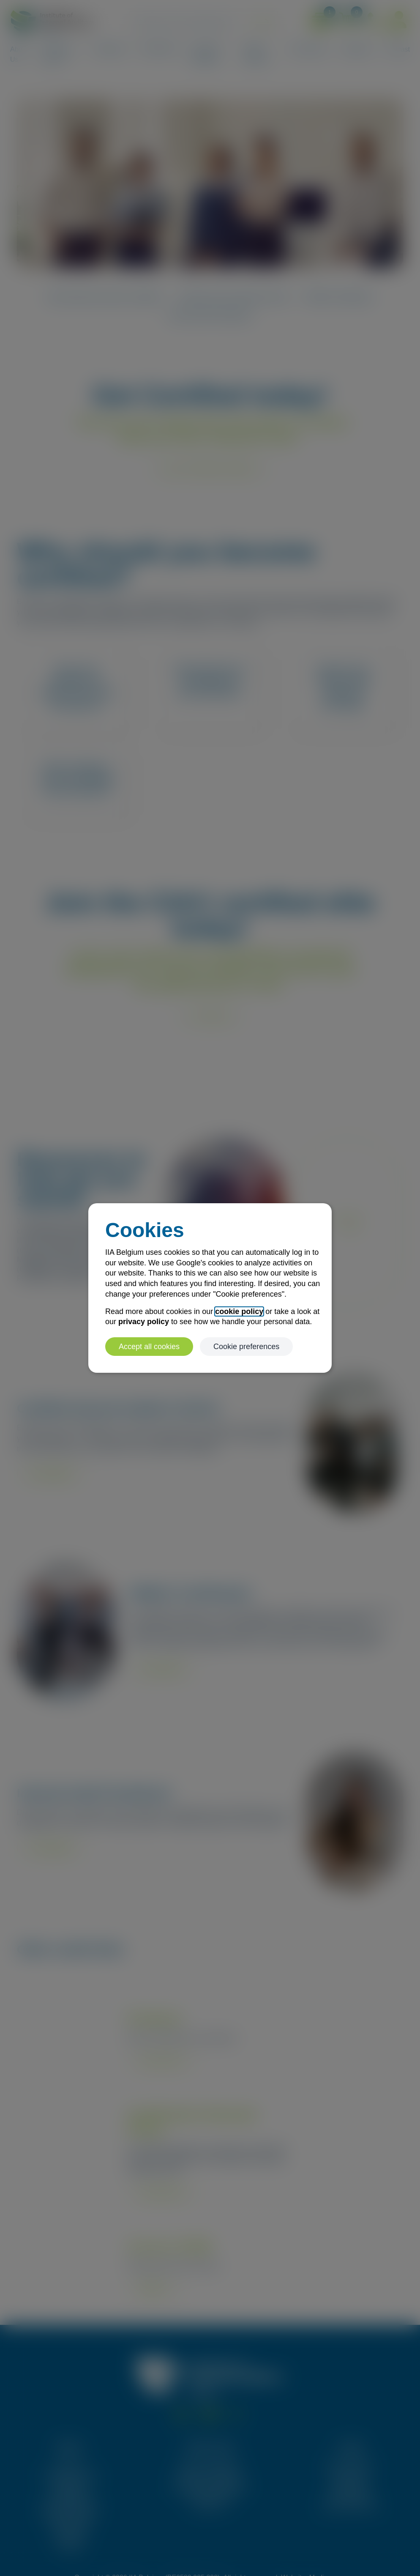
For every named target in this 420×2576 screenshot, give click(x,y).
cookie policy (239, 1311)
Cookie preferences (246, 1346)
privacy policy (143, 1321)
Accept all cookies (149, 1346)
